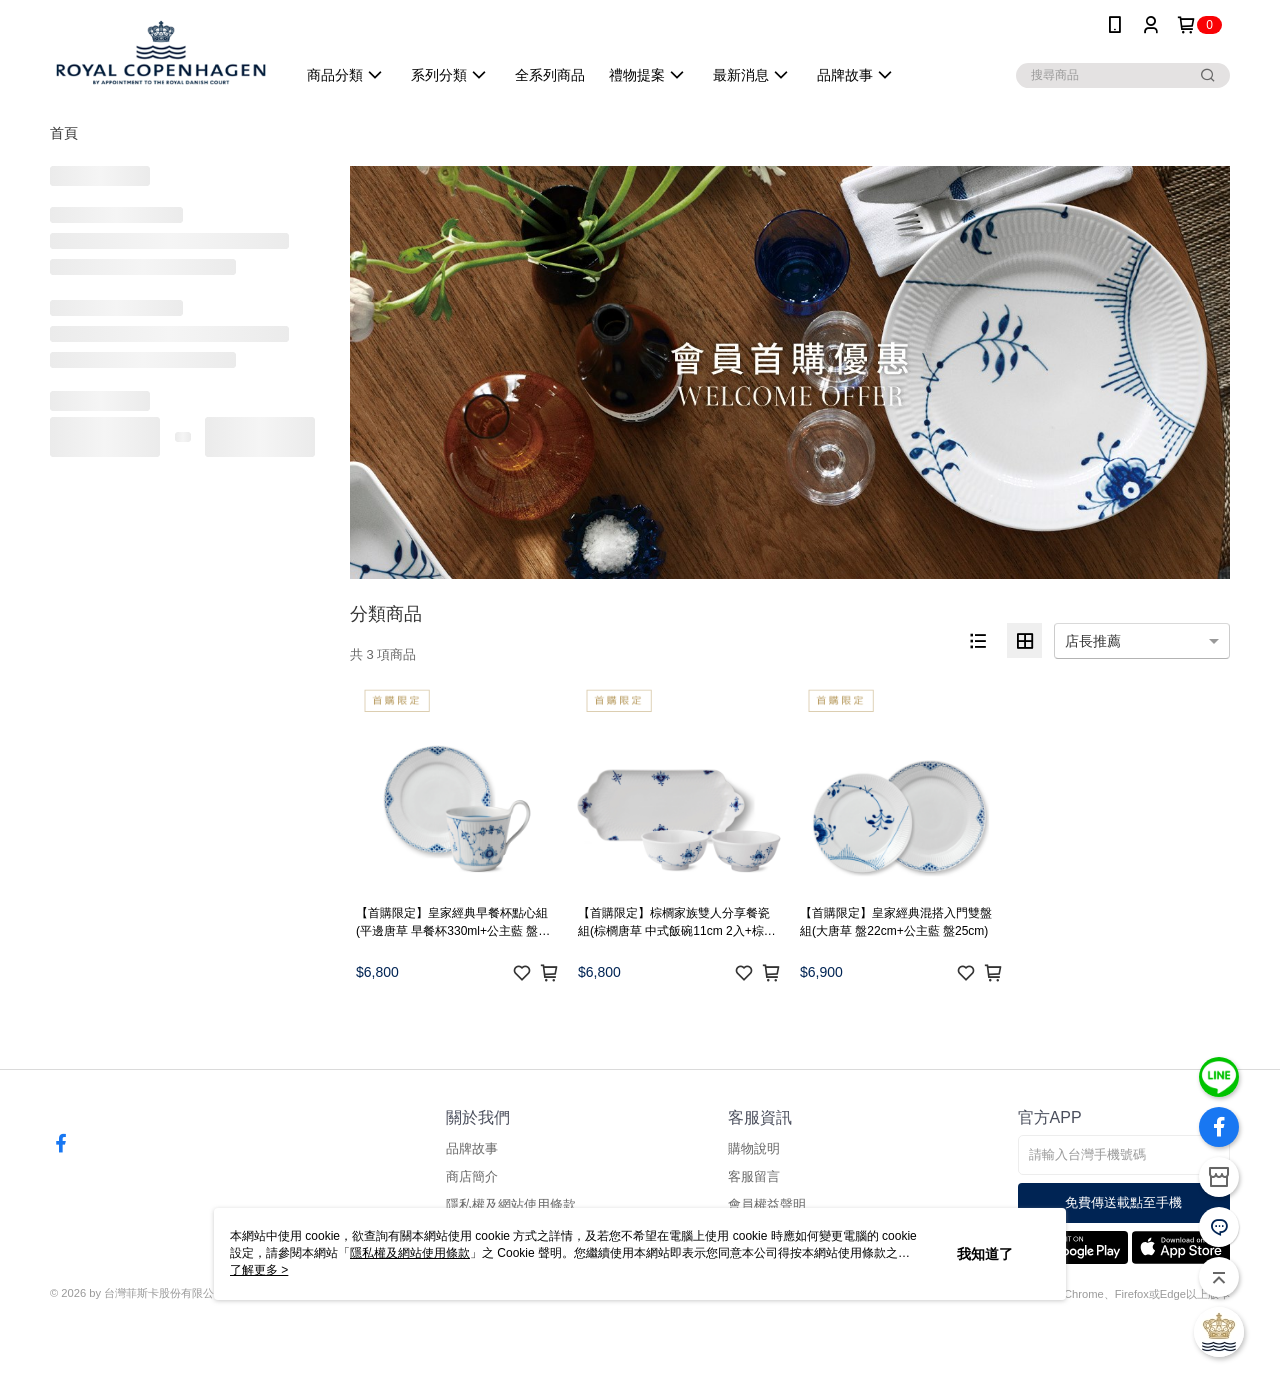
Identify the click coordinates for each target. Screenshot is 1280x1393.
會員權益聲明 (767, 1204)
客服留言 (754, 1176)
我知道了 (985, 1254)
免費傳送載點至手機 (1123, 1202)
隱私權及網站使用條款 (511, 1204)
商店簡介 (472, 1176)
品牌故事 (472, 1148)
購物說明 (754, 1148)
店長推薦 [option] (1093, 641)
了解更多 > (259, 1270)
